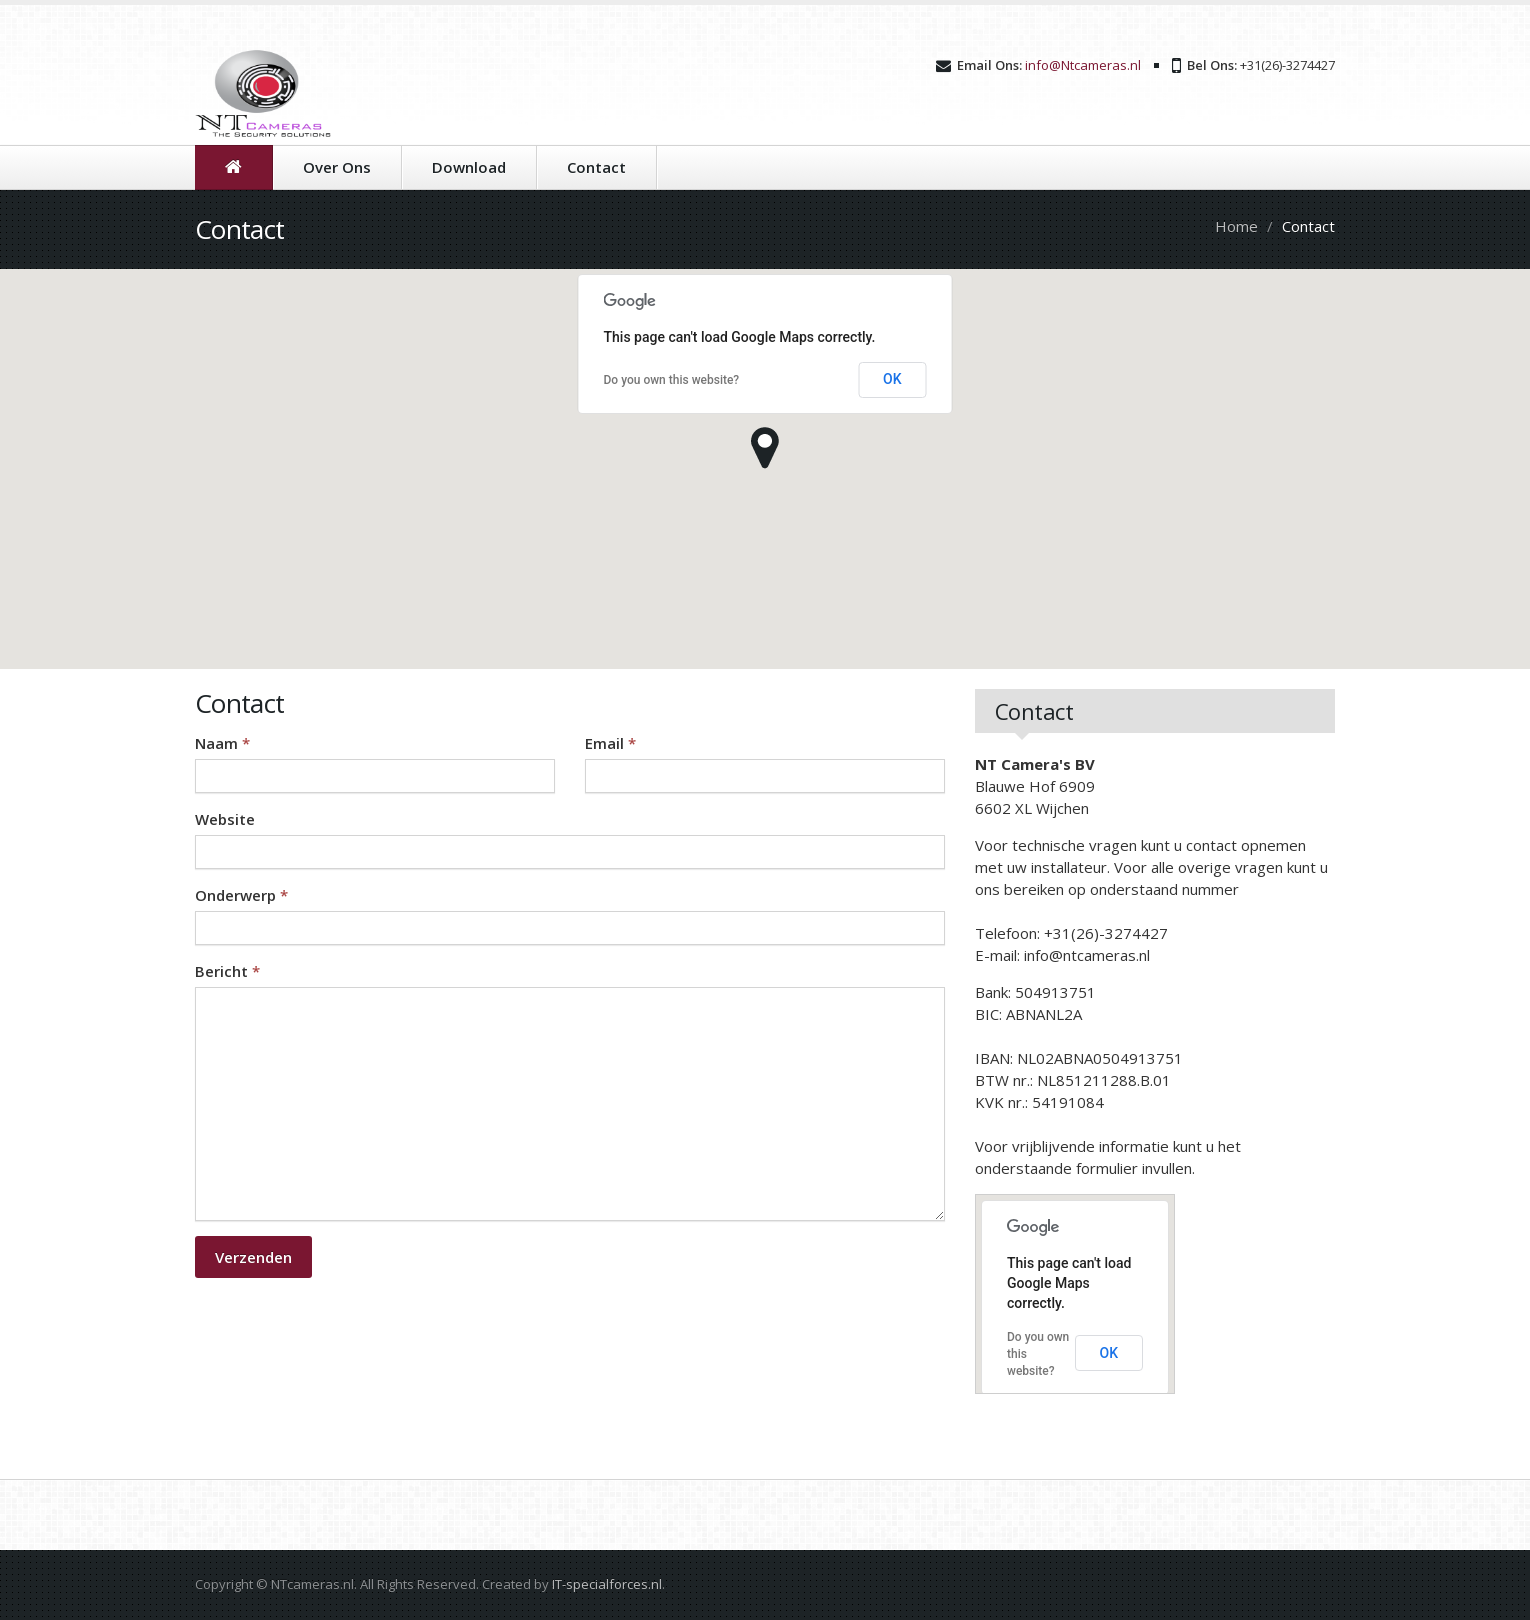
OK (892, 379)
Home (1236, 226)
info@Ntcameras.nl (1083, 65)
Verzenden (253, 1257)
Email (610, 743)
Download (469, 167)
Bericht (227, 971)
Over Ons (337, 167)
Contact (596, 167)
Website (225, 819)
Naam (222, 743)
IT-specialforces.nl (607, 1584)
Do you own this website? (672, 380)
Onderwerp (241, 895)
